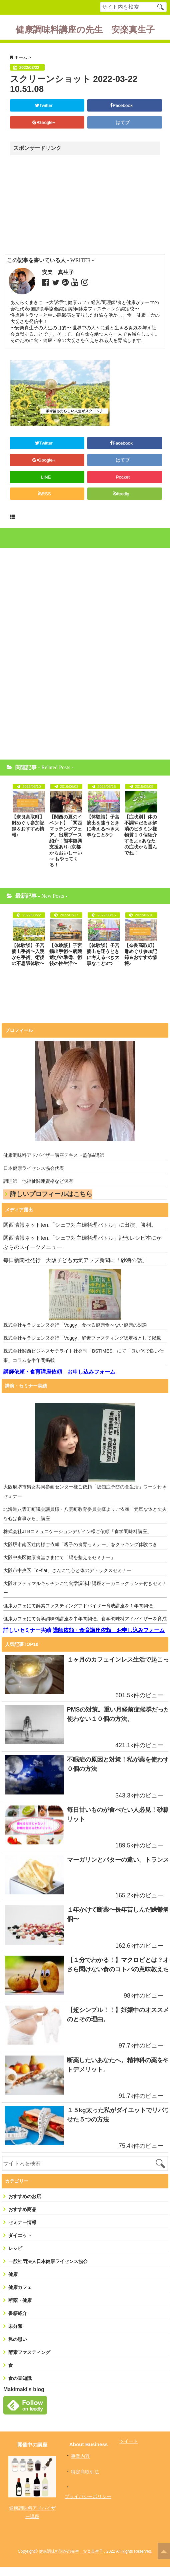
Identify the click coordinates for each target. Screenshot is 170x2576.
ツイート (128, 2450)
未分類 (15, 2335)
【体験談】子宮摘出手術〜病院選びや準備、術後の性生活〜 (65, 954)
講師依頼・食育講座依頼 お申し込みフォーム (59, 1372)
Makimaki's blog (23, 2398)
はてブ (123, 122)
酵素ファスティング (29, 2361)
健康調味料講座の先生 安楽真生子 (85, 30)
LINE (46, 477)
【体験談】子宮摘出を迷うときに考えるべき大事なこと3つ (103, 825)
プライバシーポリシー (88, 2505)
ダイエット (20, 2244)
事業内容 (80, 2465)
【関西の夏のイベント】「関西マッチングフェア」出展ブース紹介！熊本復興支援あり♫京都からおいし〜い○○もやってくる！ (65, 840)
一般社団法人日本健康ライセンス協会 (48, 2270)
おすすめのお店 (24, 2205)
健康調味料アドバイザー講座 (32, 2521)
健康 (13, 2283)
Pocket (123, 477)
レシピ (15, 2257)
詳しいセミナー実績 (27, 1630)
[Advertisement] (68, 205)
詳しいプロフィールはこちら (51, 1194)
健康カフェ (20, 2296)
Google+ (45, 122)
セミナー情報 (22, 2231)
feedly (123, 493)
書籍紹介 (17, 2322)
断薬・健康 (20, 2309)
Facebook (123, 105)
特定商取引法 (85, 2480)
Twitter (46, 105)
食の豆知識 (20, 2387)
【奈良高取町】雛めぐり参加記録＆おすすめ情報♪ (28, 825)
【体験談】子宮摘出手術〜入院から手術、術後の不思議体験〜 (28, 954)
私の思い (17, 2348)
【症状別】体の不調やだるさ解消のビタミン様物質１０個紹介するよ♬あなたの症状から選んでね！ (140, 834)
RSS (46, 493)
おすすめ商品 (22, 2218)
